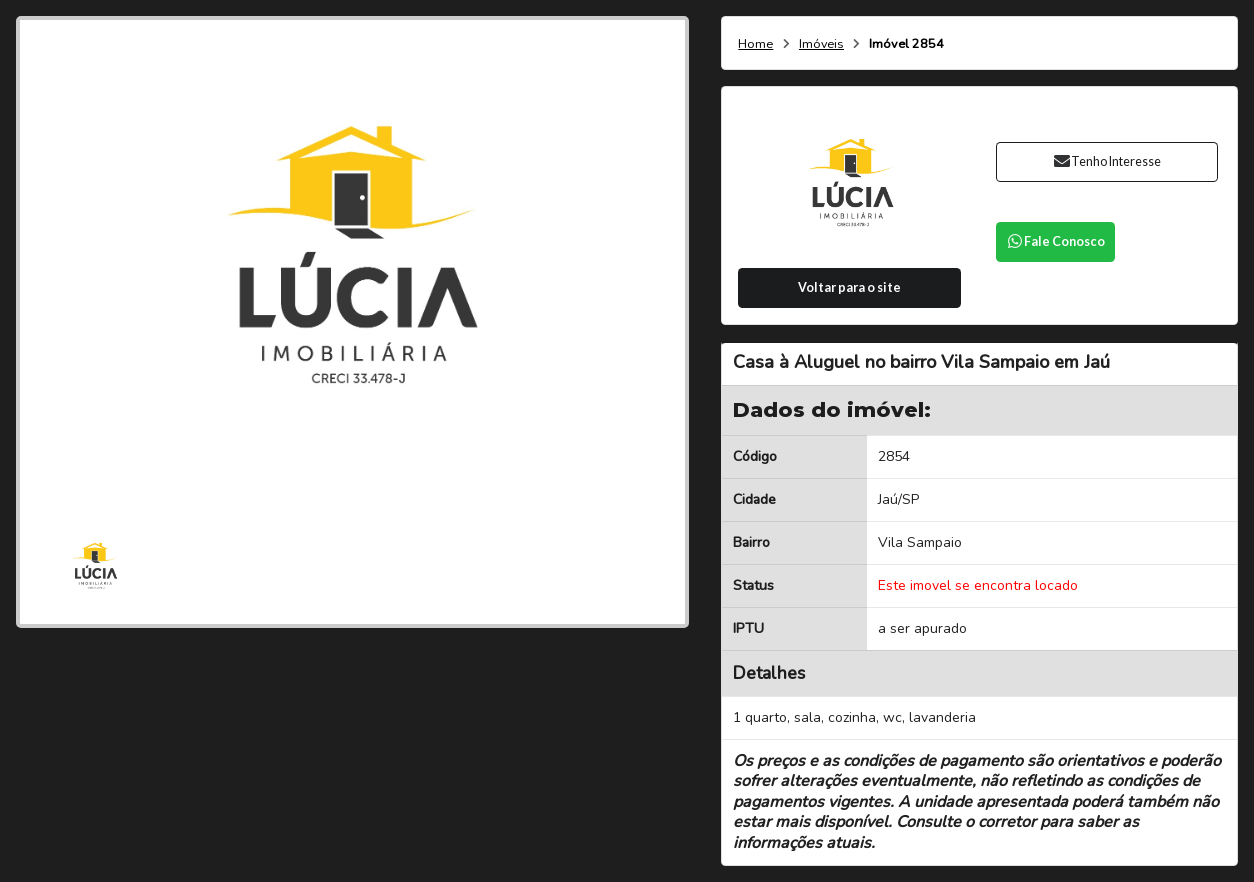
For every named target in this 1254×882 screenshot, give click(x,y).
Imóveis (821, 44)
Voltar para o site (849, 287)
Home (755, 44)
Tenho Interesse (1106, 161)
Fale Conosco (1056, 241)
